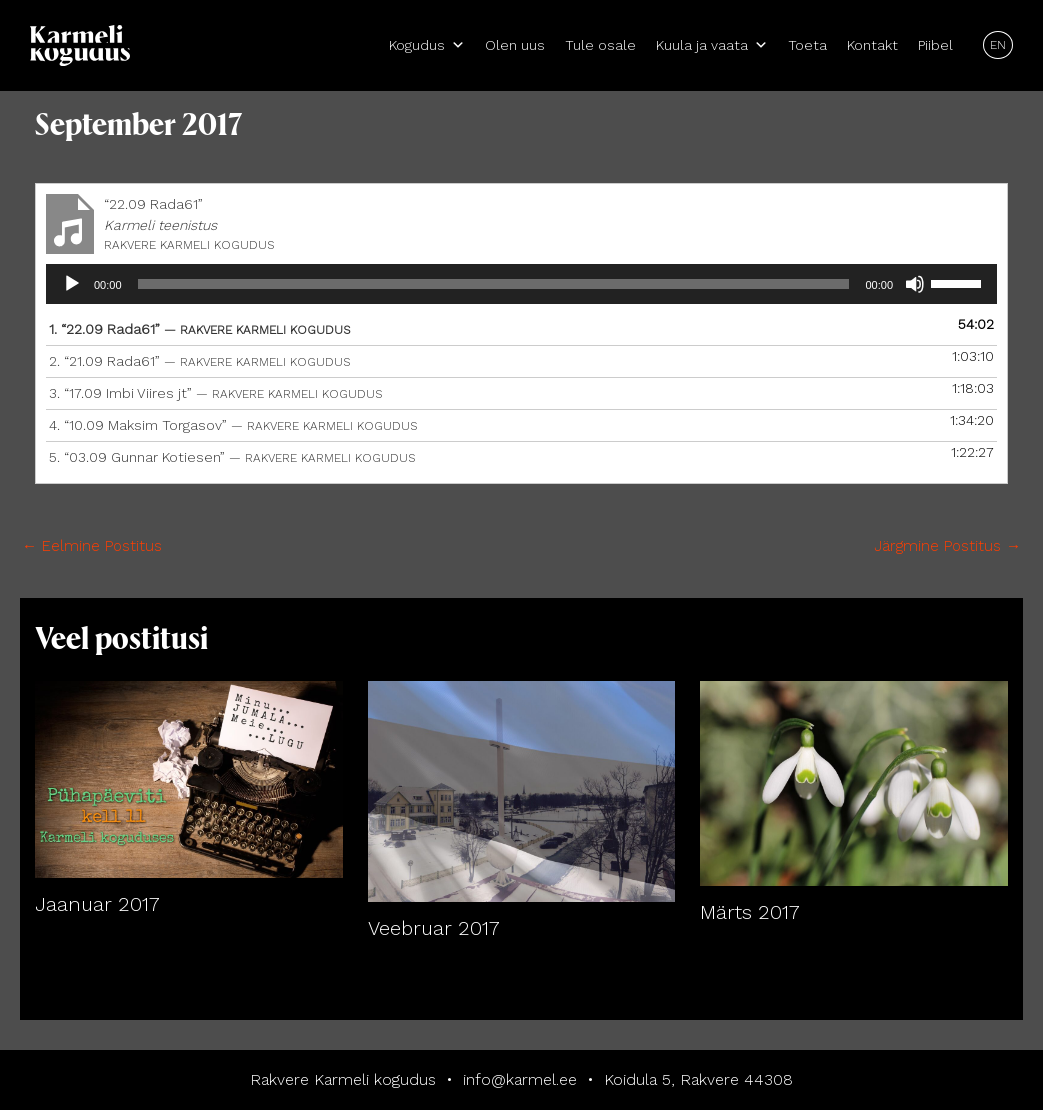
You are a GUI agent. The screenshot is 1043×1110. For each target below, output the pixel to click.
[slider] (494, 284)
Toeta (807, 45)
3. (215, 393)
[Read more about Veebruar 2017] (522, 790)
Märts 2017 (750, 912)
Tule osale (600, 45)
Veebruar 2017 (434, 928)
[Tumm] (915, 284)
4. (233, 425)
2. (199, 361)
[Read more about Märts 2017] (854, 782)
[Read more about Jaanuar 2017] (189, 778)
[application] (521, 284)
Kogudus (427, 45)
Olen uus (515, 45)
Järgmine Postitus (947, 546)
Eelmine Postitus (92, 546)
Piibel (935, 45)
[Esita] (72, 284)
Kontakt (872, 45)
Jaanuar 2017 (97, 904)
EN (998, 45)
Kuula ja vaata (712, 45)
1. (199, 329)
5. (232, 457)
